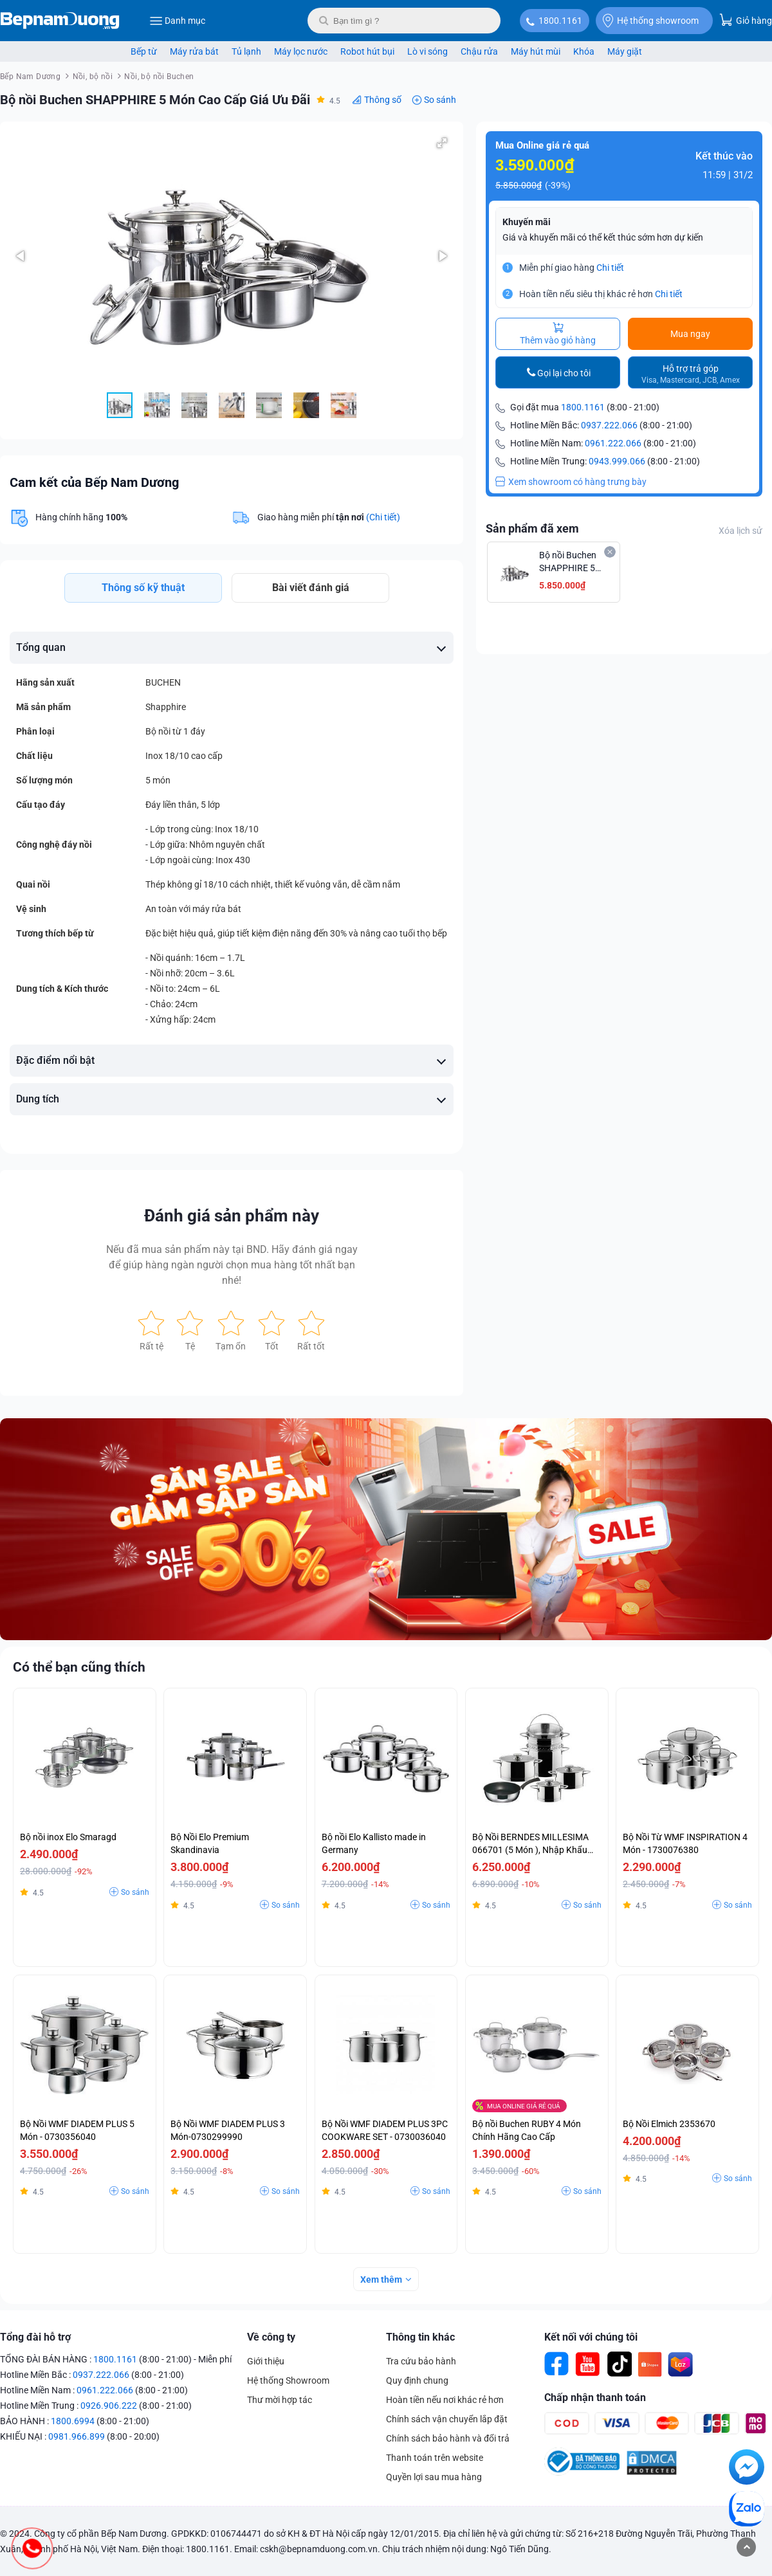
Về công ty (271, 2337)
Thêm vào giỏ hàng (558, 333)
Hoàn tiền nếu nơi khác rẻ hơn (445, 2400)
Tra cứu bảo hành (421, 2361)
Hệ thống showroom (651, 21)
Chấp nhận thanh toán (595, 2397)
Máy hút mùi (535, 51)
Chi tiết (610, 267)
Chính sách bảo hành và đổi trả (448, 2438)
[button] (442, 142)
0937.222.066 (609, 425)
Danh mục (177, 20)
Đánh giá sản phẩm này (231, 1215)
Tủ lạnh (246, 51)
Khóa (583, 51)
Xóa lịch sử (740, 530)
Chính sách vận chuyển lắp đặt (447, 2419)
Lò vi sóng (427, 51)
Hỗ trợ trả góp (690, 374)
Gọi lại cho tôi (564, 373)
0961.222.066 (613, 443)
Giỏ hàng (745, 20)
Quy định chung (417, 2380)
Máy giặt (624, 51)
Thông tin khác (420, 2337)
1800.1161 (560, 20)
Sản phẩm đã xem (532, 528)
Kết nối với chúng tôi (591, 2337)
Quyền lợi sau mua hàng (434, 2477)
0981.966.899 (76, 2436)
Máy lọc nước (300, 51)
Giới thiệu (265, 2361)
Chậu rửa (479, 51)
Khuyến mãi (526, 222)
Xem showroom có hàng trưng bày (571, 482)
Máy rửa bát (194, 51)
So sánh (440, 100)
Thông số (382, 100)
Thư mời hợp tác (279, 2400)
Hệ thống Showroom (288, 2380)
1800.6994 (73, 2421)
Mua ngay (690, 334)
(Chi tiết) (383, 517)
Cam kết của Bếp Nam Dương (94, 482)
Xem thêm (381, 2279)
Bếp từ (144, 51)
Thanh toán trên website (434, 2458)
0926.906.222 (108, 2405)
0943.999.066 (617, 461)
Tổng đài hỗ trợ (35, 2337)
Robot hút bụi (367, 51)
